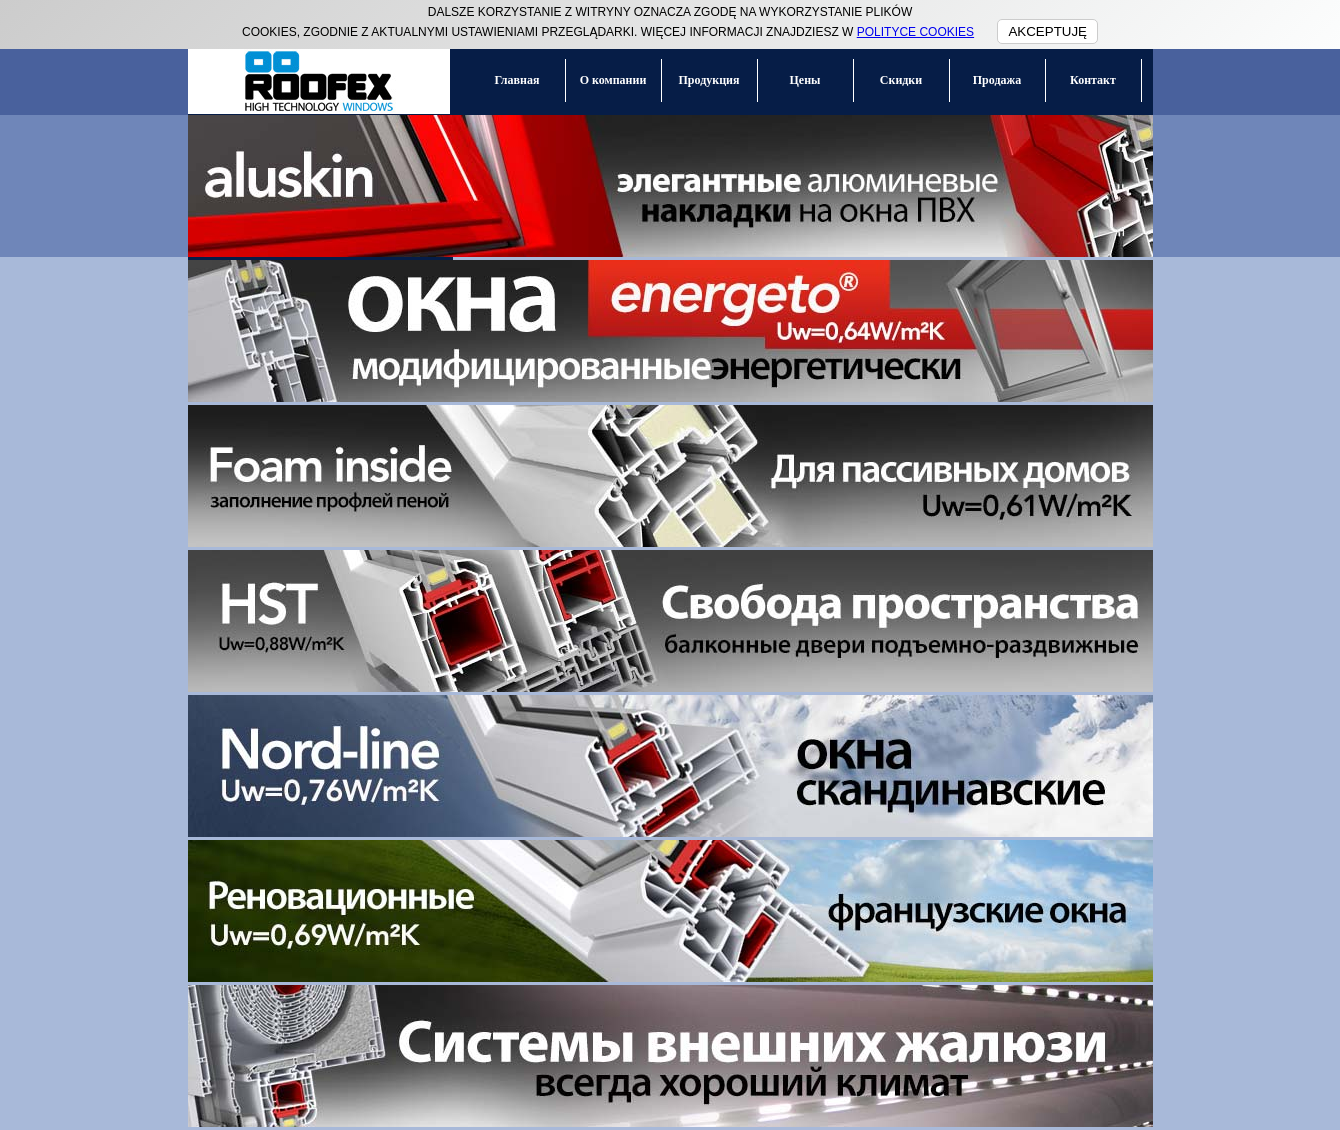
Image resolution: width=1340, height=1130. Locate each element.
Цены (805, 80)
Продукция (709, 80)
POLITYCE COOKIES (915, 32)
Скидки (901, 80)
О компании (613, 80)
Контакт (1093, 80)
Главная (517, 80)
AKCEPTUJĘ (1047, 31)
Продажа (997, 80)
